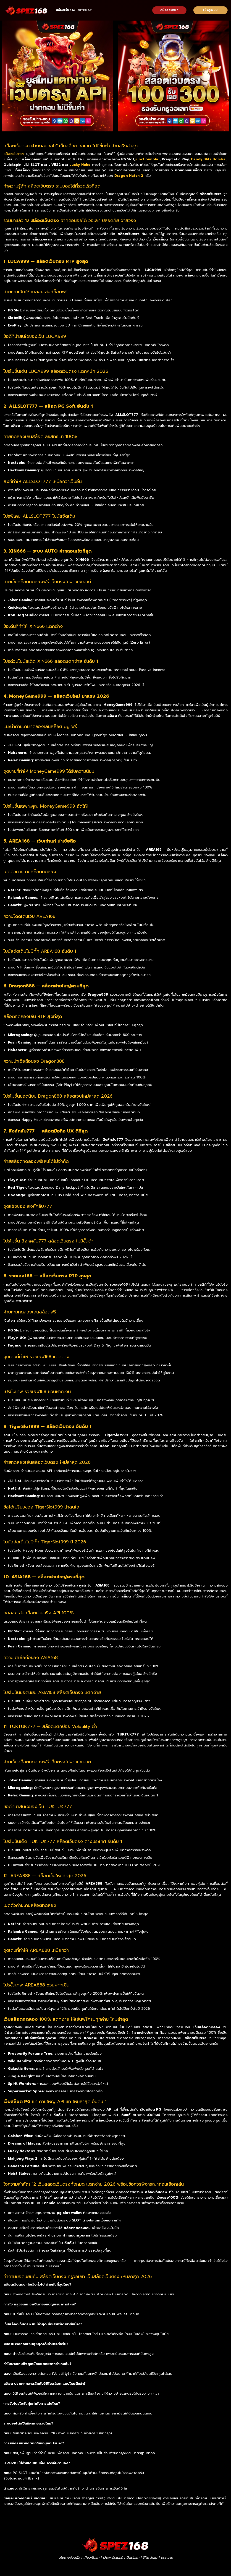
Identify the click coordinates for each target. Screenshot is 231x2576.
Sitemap (85, 10)
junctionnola (146, 159)
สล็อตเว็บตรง (65, 10)
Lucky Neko (80, 164)
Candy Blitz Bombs (208, 159)
